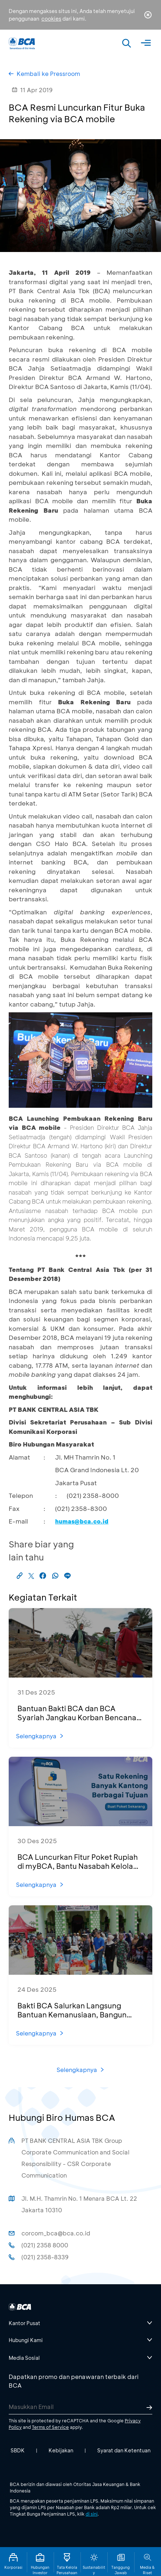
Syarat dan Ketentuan (123, 2450)
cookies (51, 18)
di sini (92, 2514)
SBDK (18, 2450)
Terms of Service (50, 2427)
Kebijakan (61, 2450)
